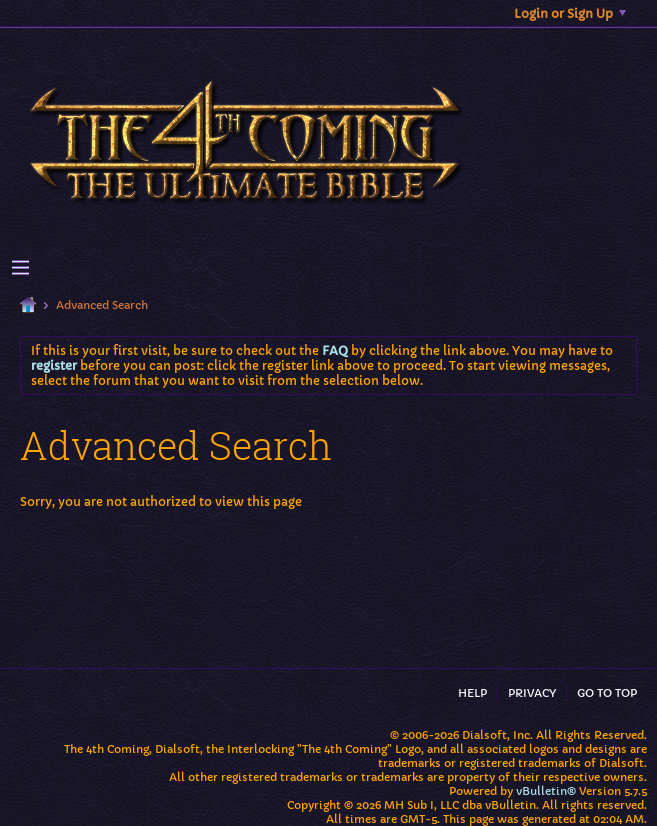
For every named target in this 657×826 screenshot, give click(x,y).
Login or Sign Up (570, 13)
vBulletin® (546, 791)
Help (472, 693)
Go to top (607, 693)
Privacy (532, 693)
